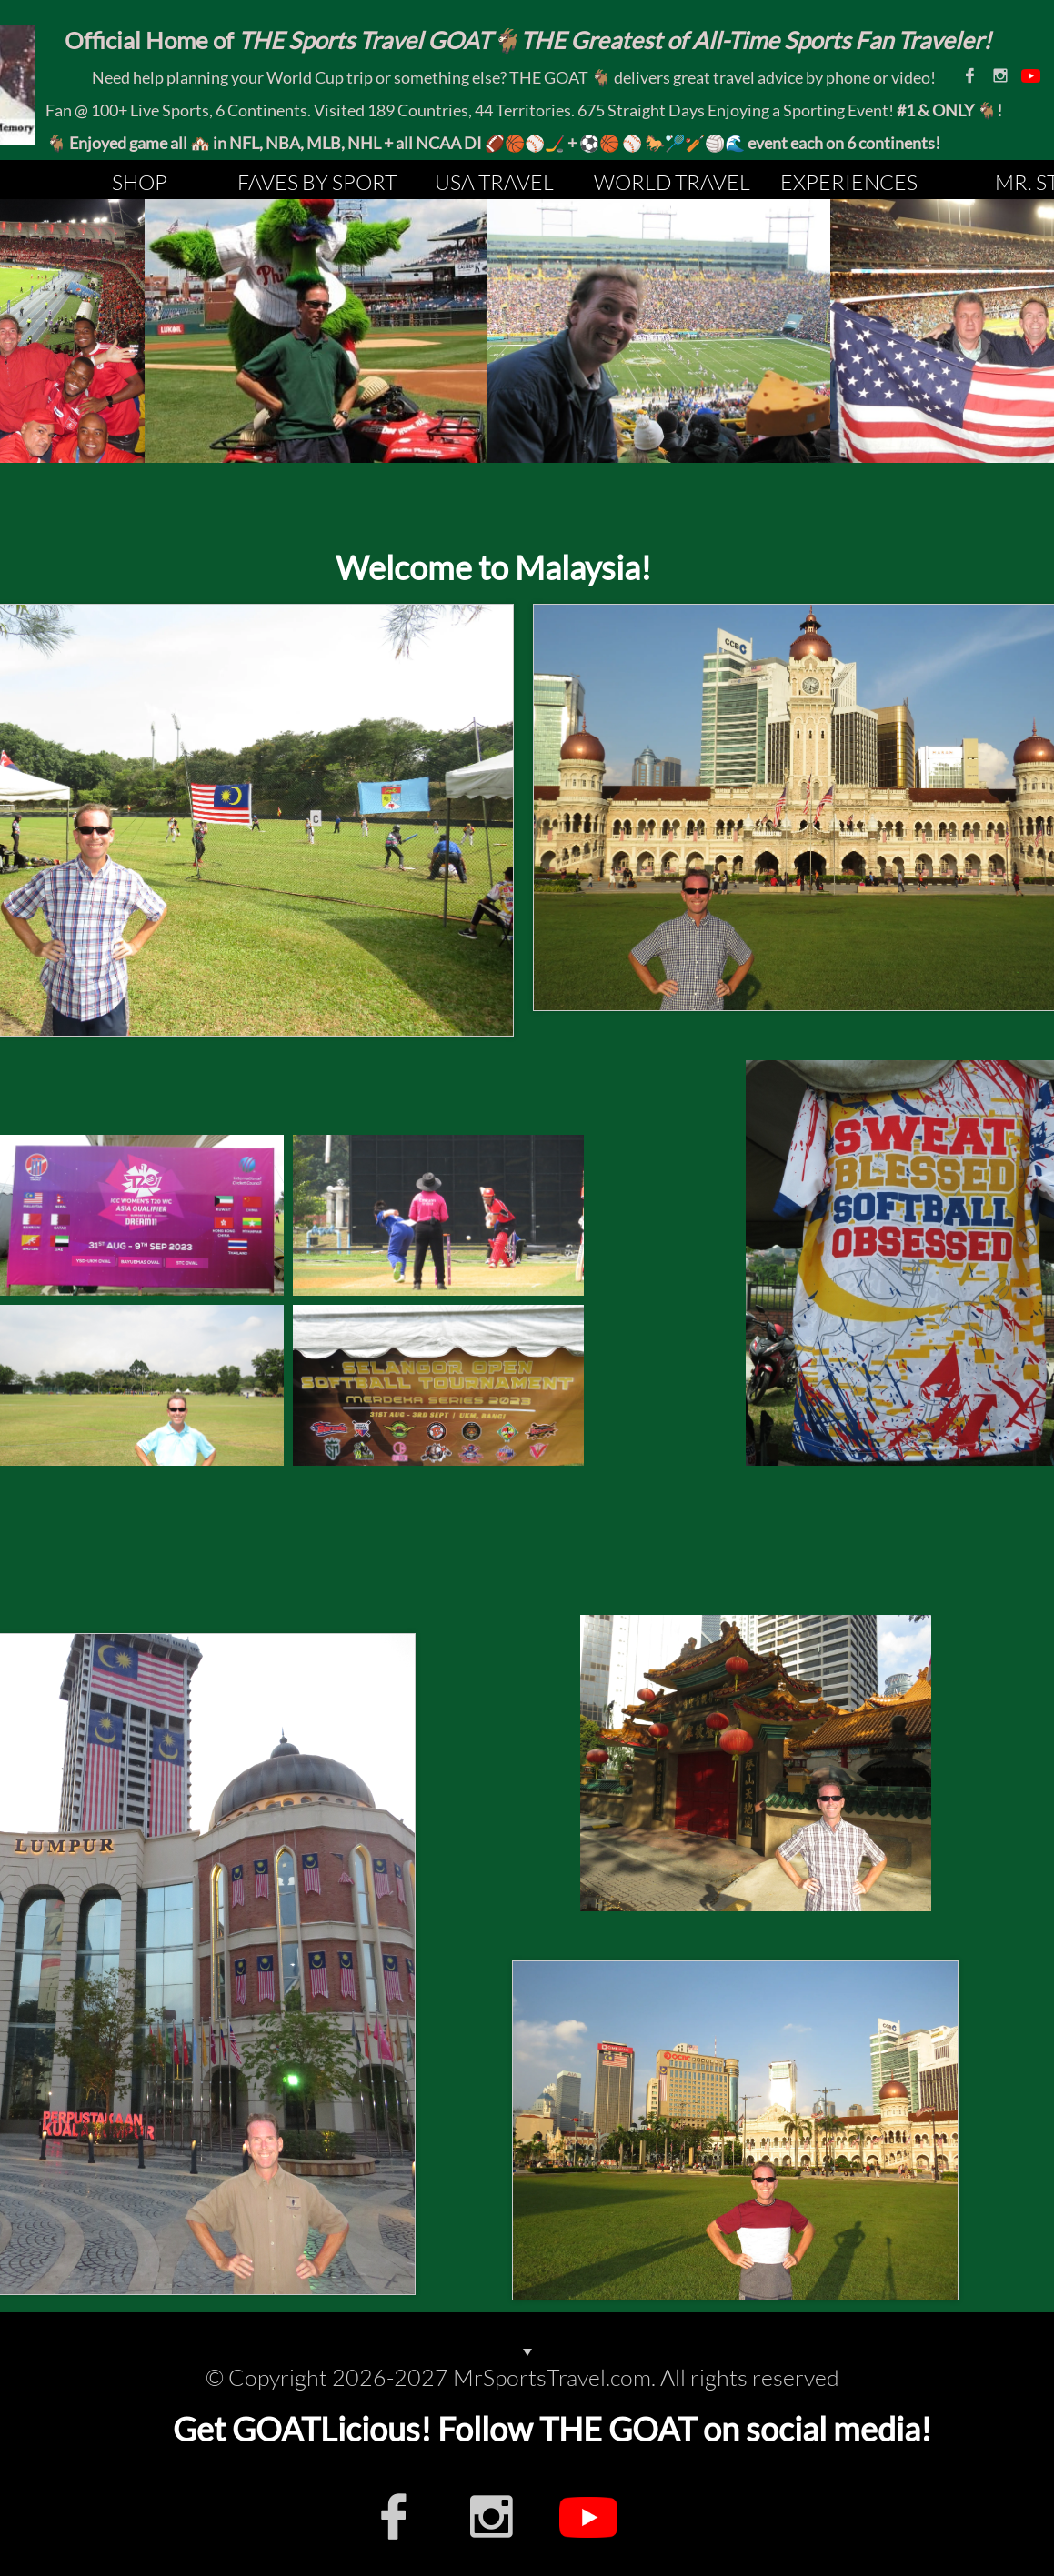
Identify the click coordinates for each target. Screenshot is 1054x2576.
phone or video (878, 77)
